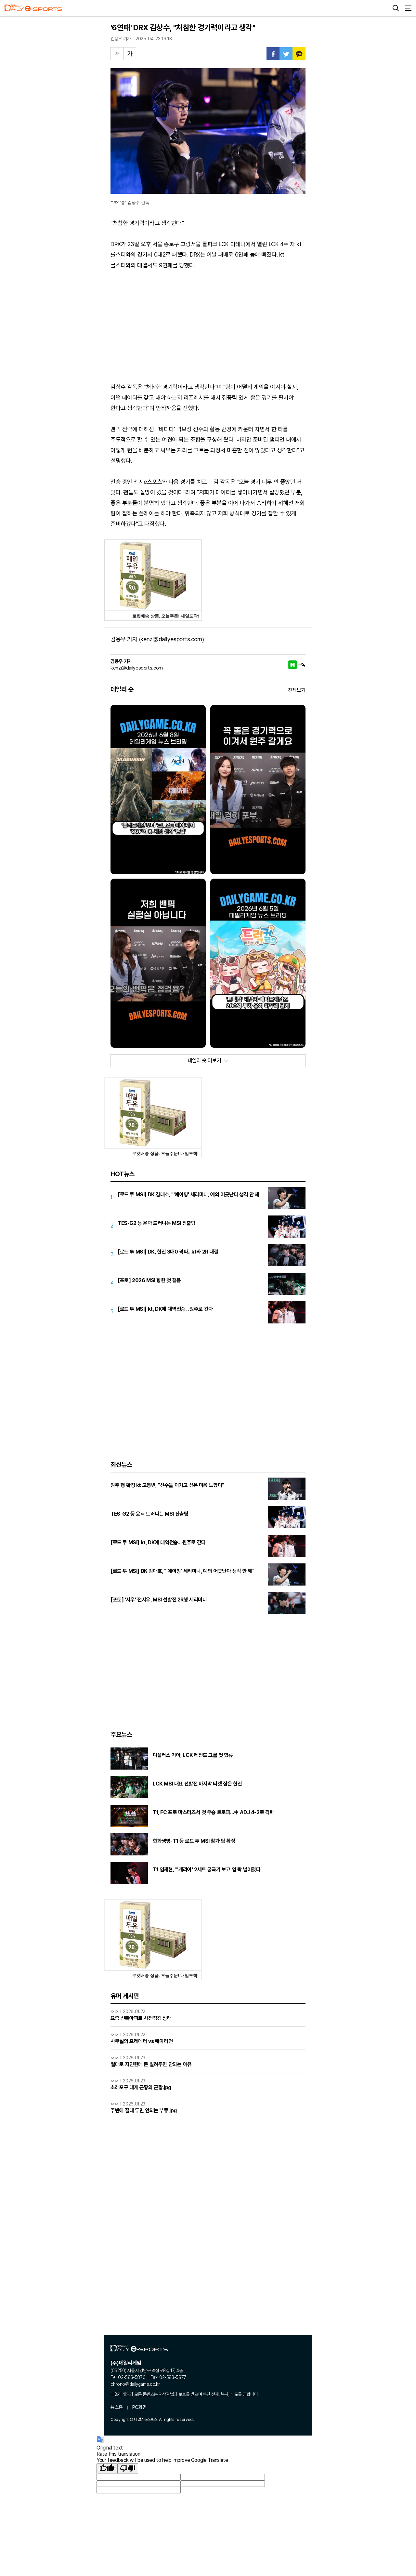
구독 (302, 664)
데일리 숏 (122, 689)
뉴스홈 (116, 2407)
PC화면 (139, 2407)
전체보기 (297, 690)
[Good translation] (107, 2468)
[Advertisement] (208, 326)
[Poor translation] (127, 2468)
